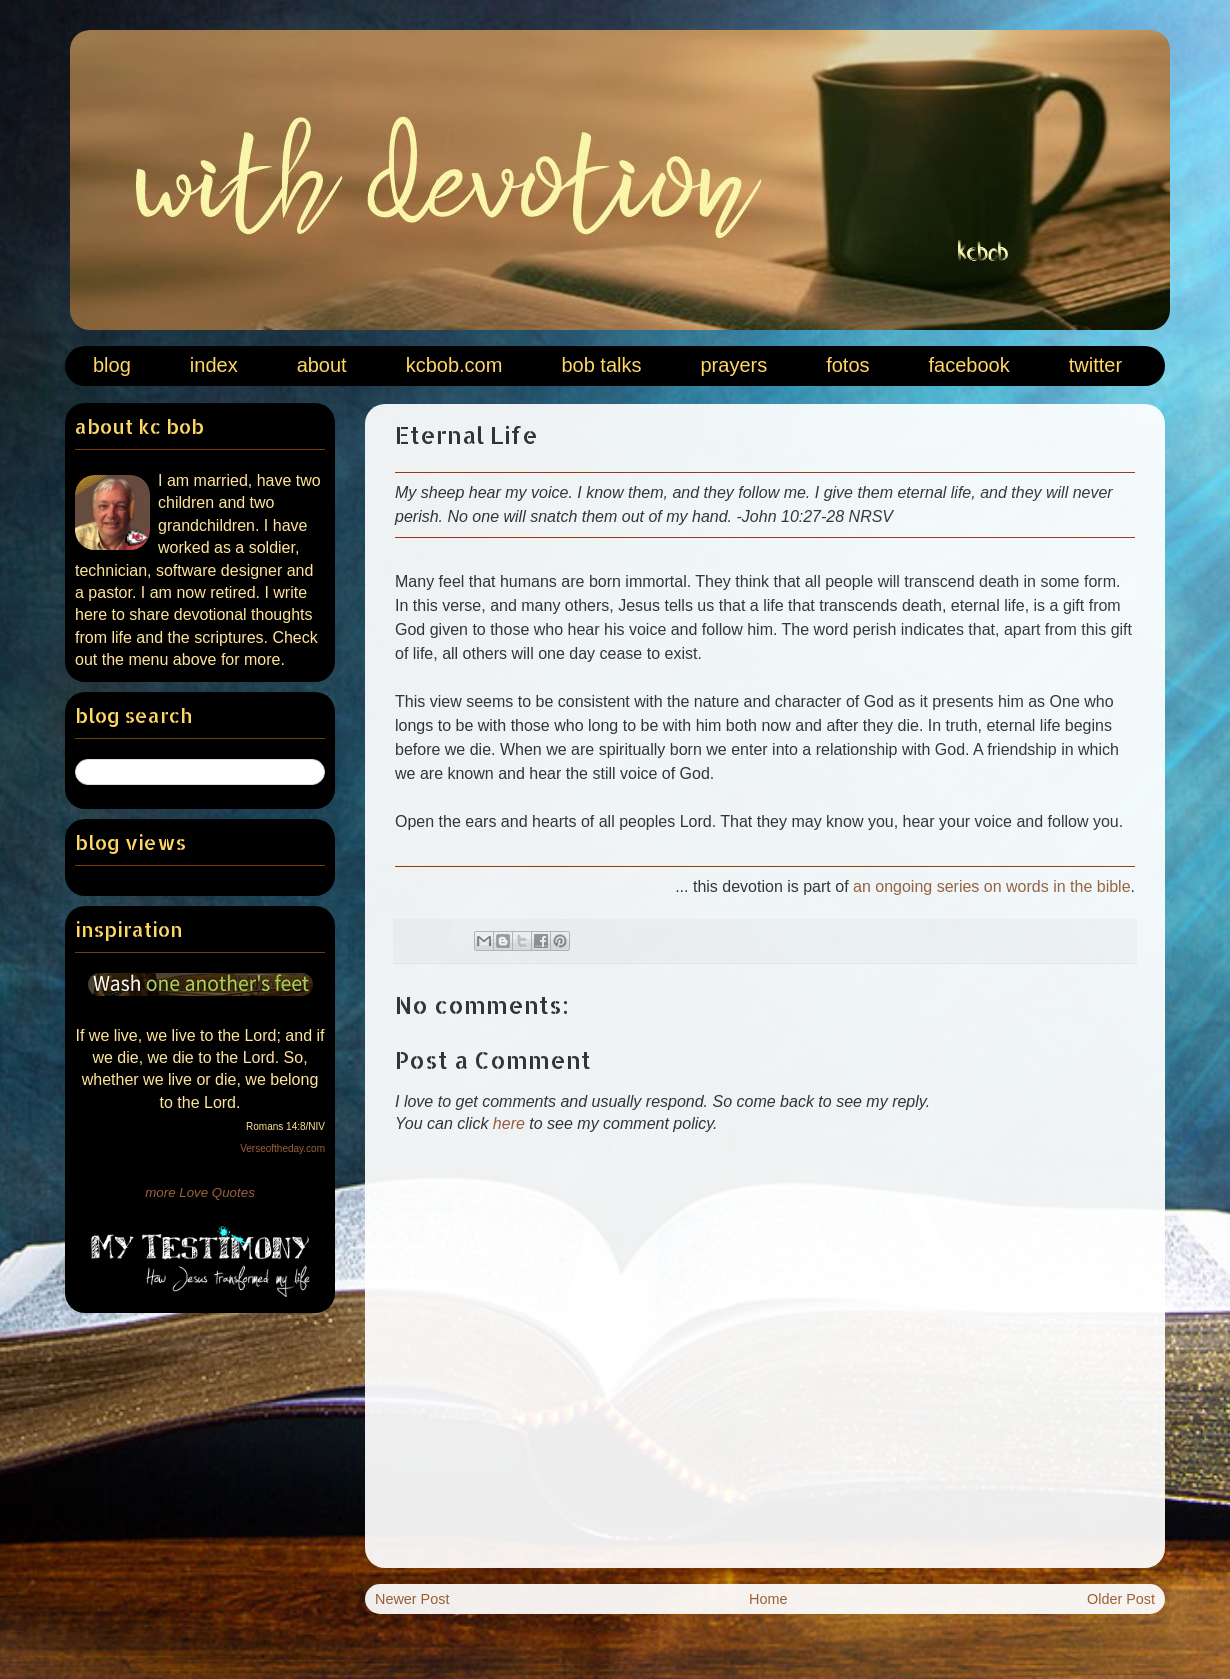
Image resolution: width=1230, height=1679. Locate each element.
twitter (1095, 365)
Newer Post (412, 1599)
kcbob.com (454, 365)
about (322, 365)
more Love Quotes (200, 1192)
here (509, 1123)
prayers (733, 365)
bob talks (601, 365)
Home (768, 1599)
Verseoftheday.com (282, 1148)
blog (112, 365)
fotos (847, 365)
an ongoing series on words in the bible (992, 886)
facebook (969, 365)
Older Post (1121, 1599)
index (214, 365)
